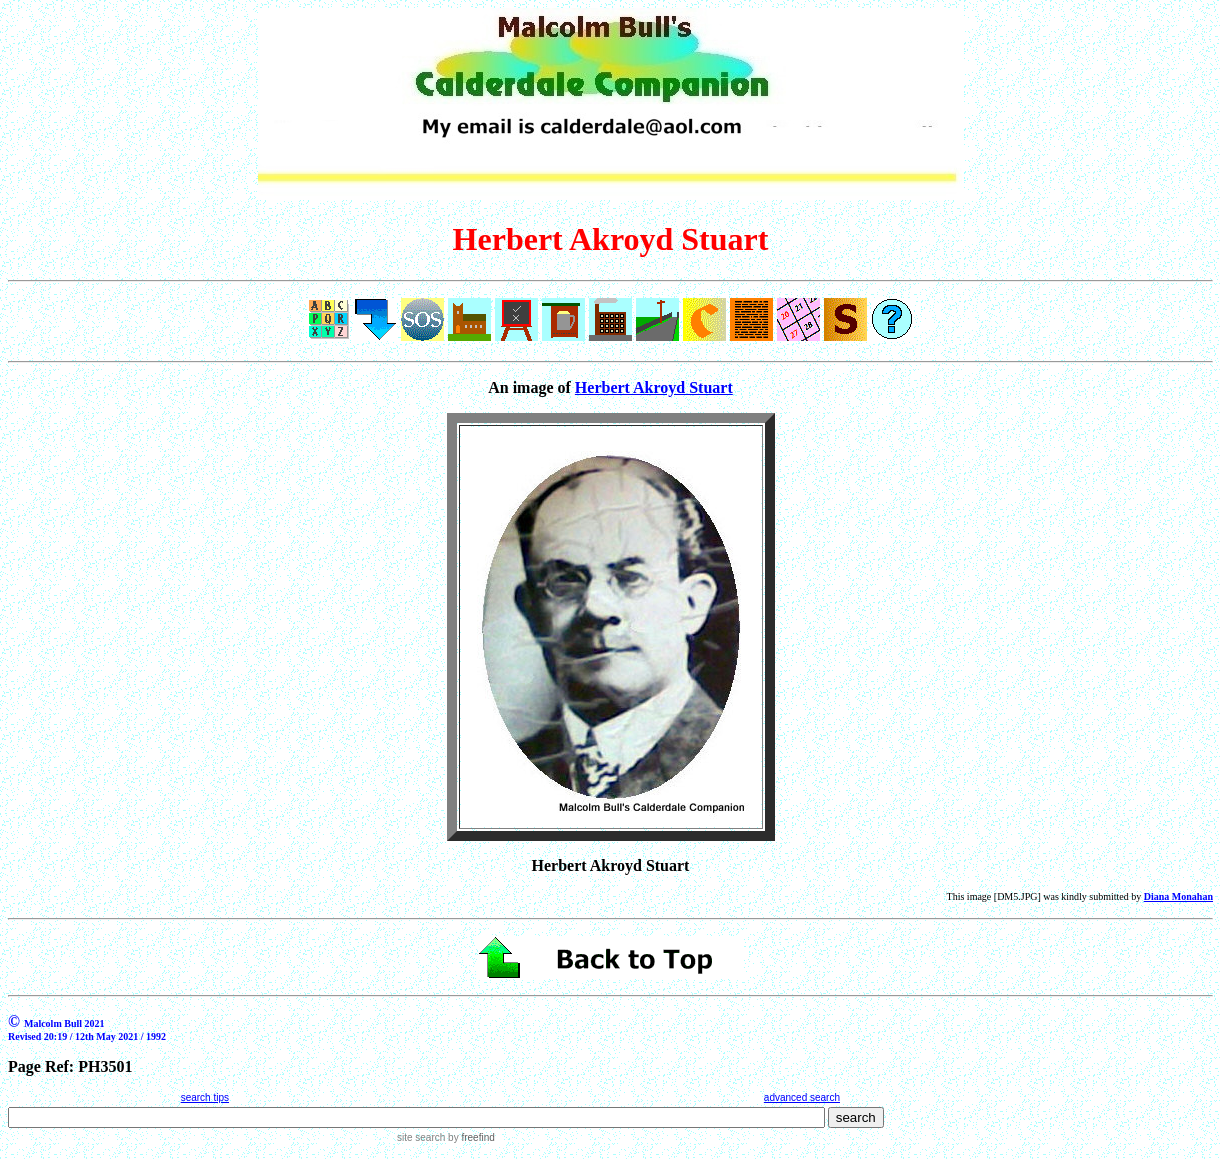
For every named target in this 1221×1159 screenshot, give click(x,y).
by (469, 1137)
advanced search (802, 1097)
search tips (205, 1097)
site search (421, 1137)
